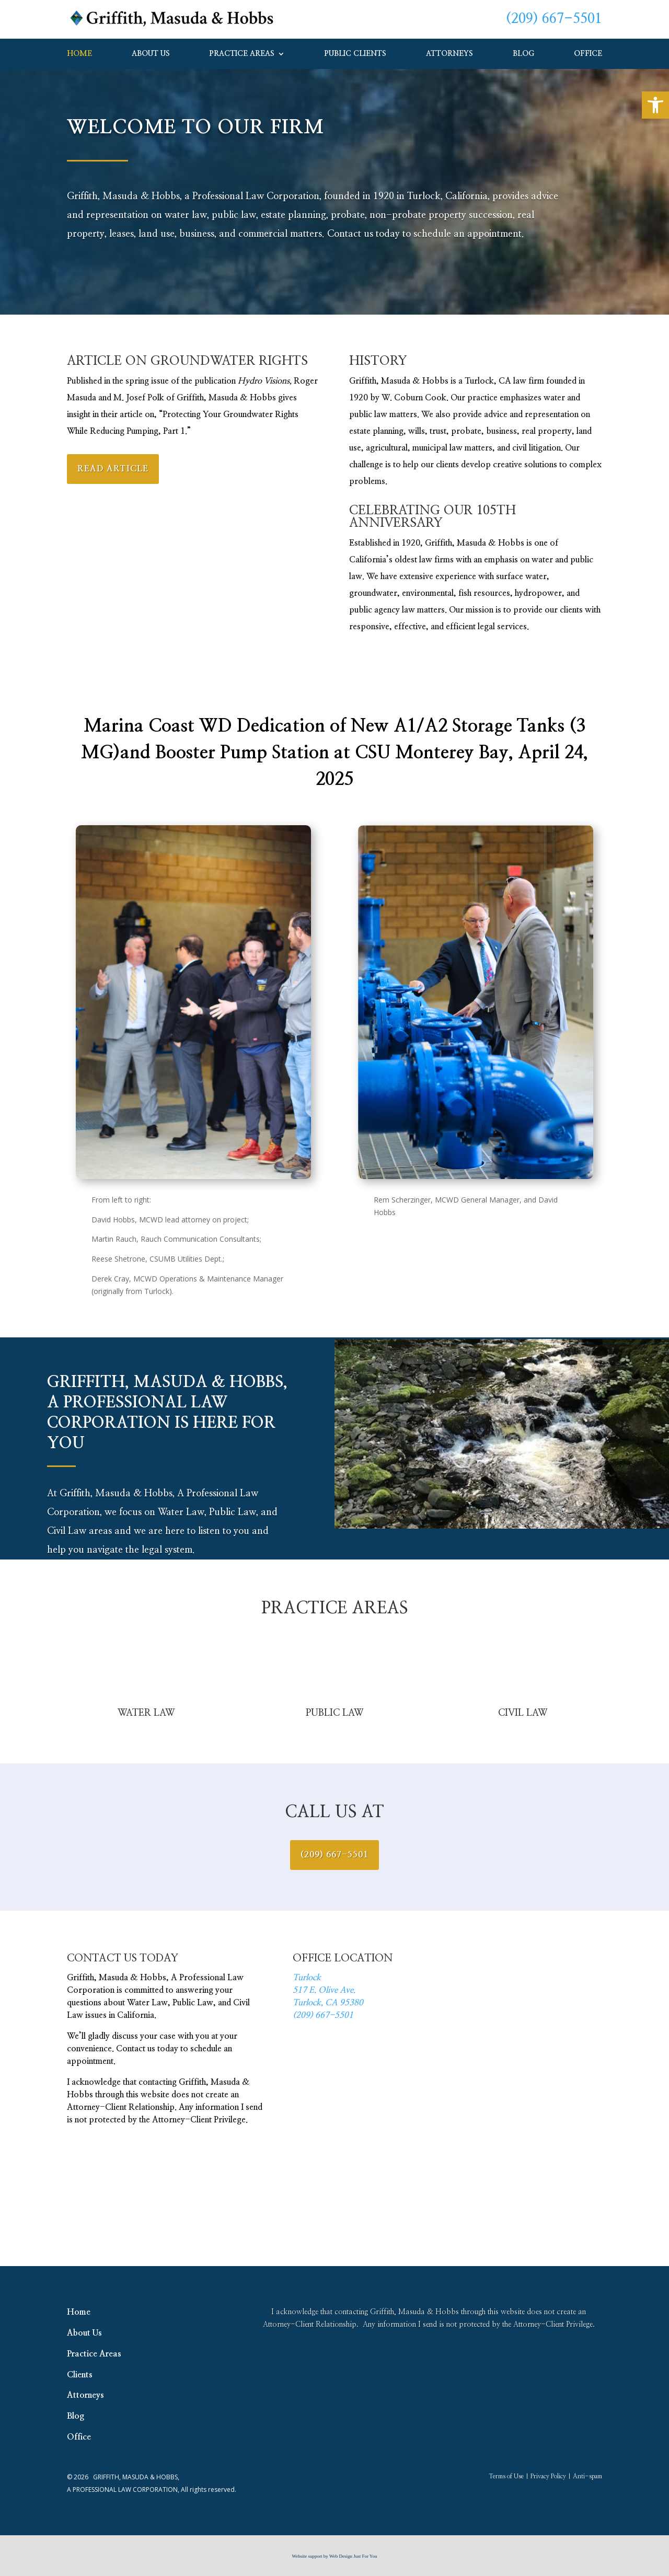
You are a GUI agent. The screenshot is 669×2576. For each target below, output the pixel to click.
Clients (80, 2375)
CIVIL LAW (522, 1713)
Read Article (112, 469)
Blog (523, 53)
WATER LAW (146, 1713)
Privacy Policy (548, 2476)
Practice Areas (242, 53)
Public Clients (355, 53)
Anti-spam (587, 2476)
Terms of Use (506, 2476)
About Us (151, 53)
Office (588, 53)
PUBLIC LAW (334, 1713)
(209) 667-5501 (554, 19)
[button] (655, 105)
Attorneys (449, 53)
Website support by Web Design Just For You (334, 2556)
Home (79, 53)
